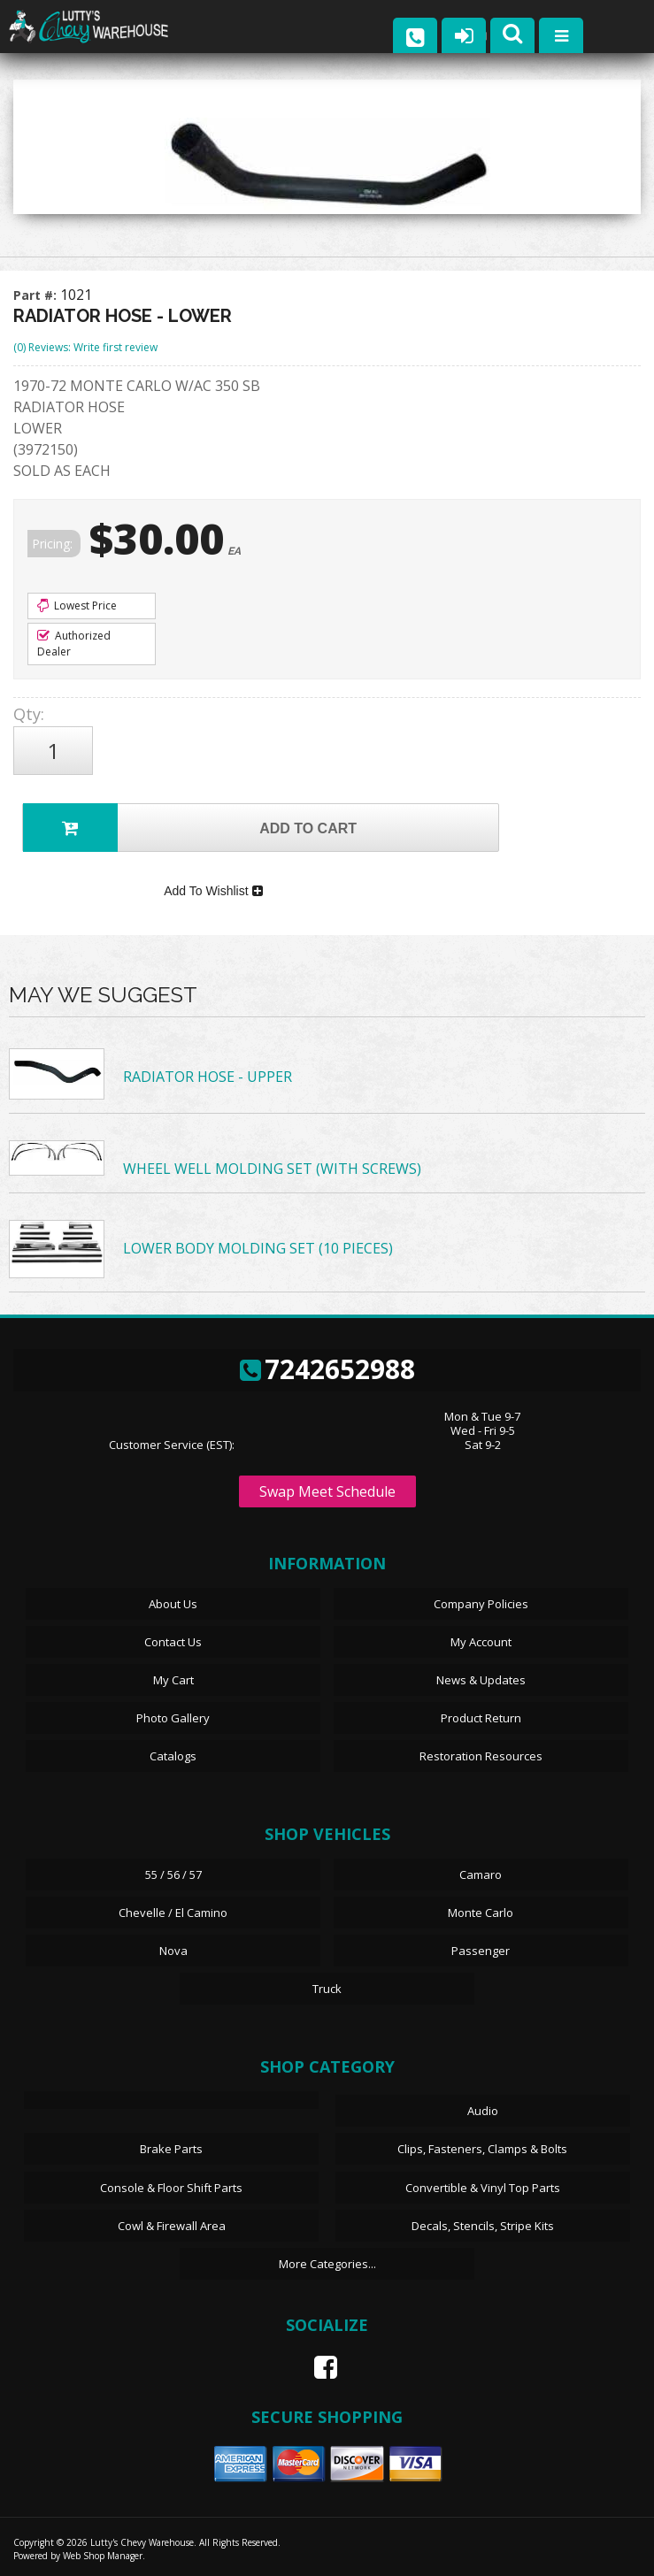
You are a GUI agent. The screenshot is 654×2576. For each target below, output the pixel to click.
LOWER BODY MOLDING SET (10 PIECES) (258, 1248)
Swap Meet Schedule (327, 1491)
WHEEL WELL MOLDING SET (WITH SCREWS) (272, 1168)
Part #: (36, 295)
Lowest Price (77, 605)
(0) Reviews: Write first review (85, 347)
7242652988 (327, 1369)
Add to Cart (190, 827)
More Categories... (327, 2264)
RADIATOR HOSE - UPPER (207, 1076)
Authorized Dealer (74, 643)
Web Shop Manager (102, 2555)
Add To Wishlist (213, 891)
